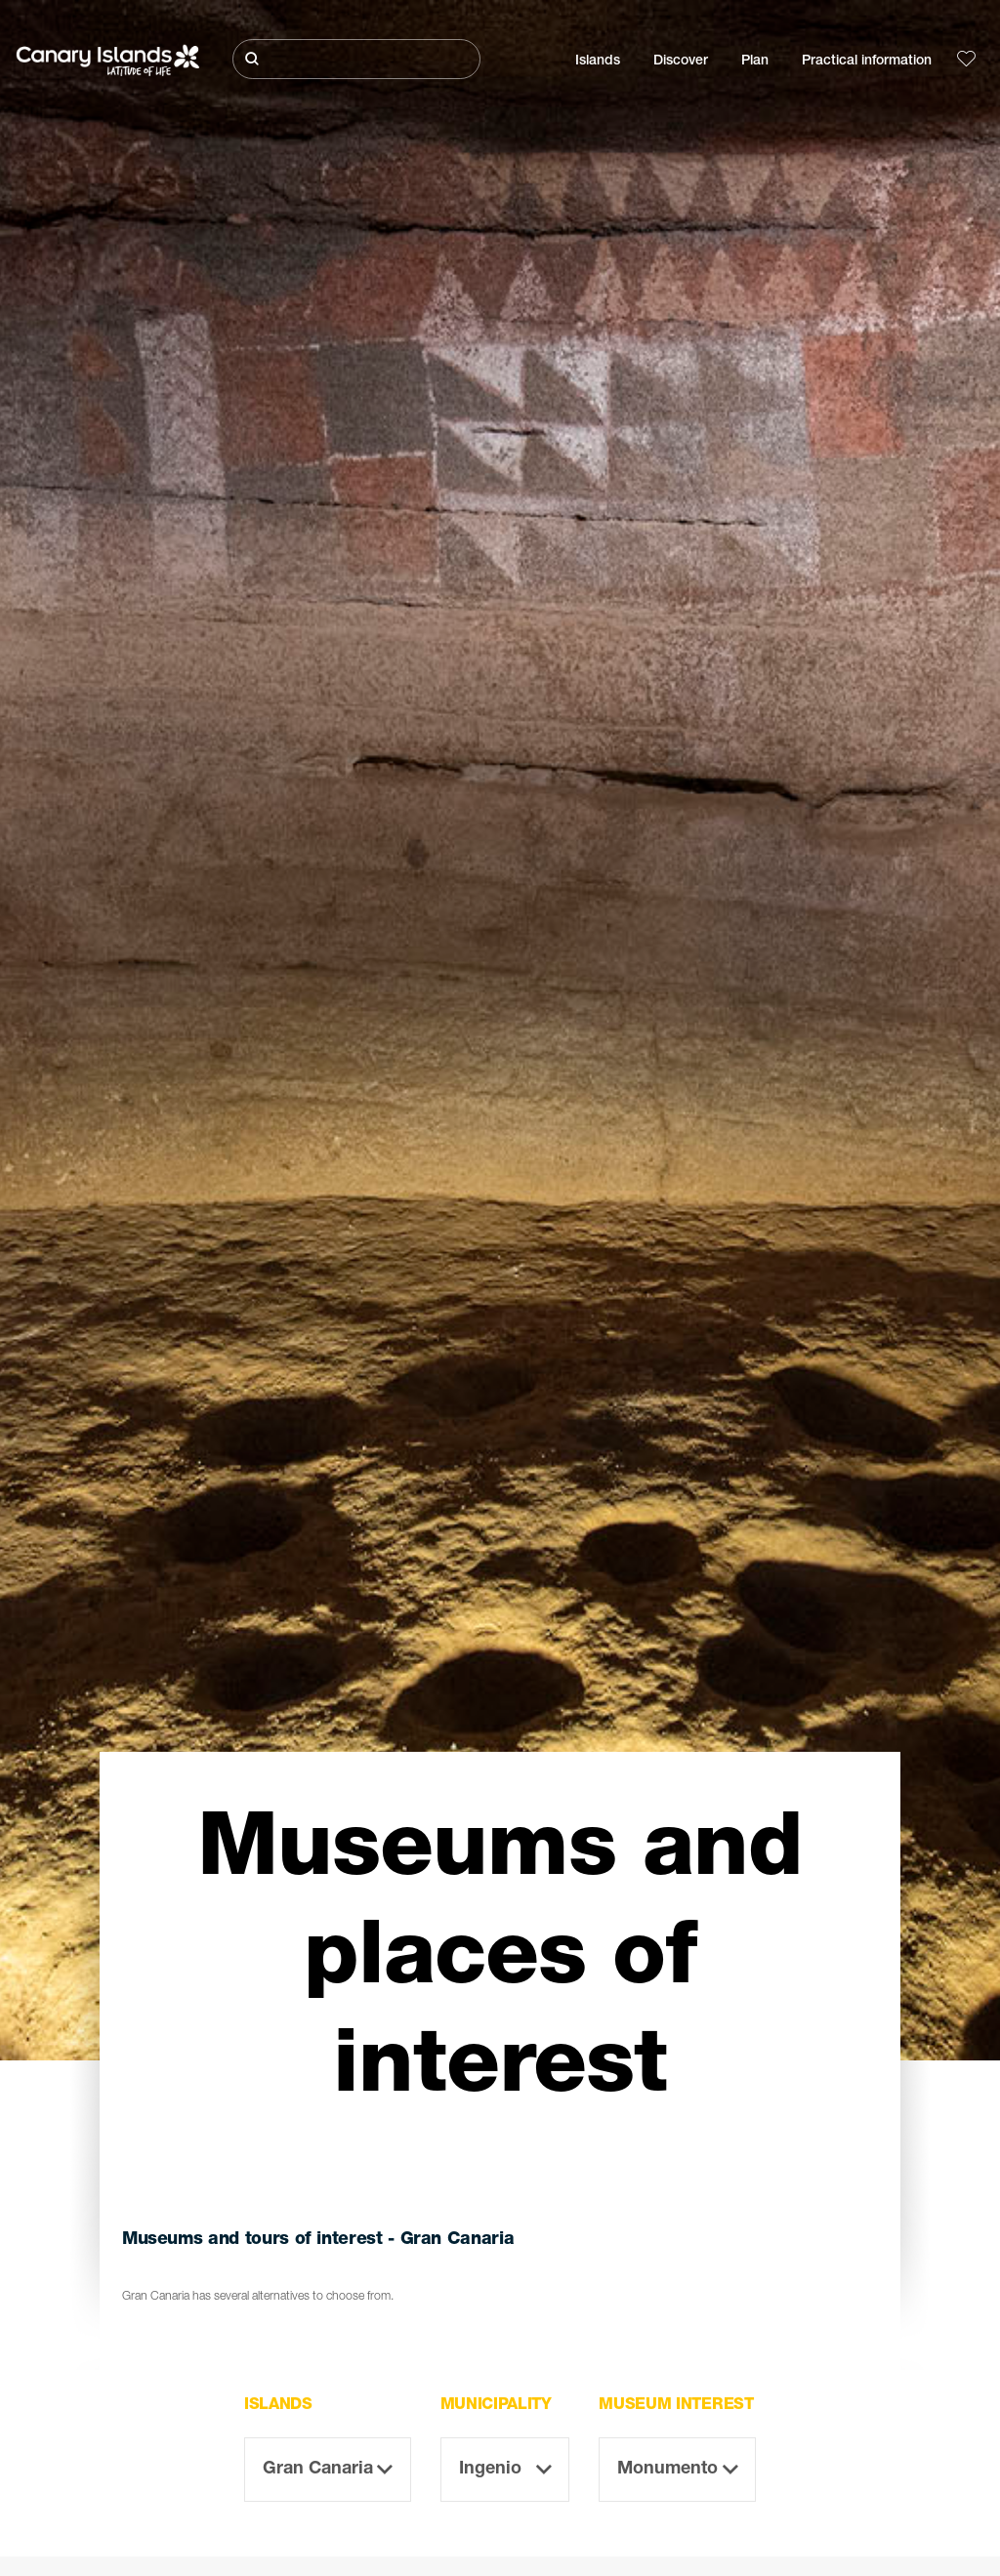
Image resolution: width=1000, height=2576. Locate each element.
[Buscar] (356, 59)
